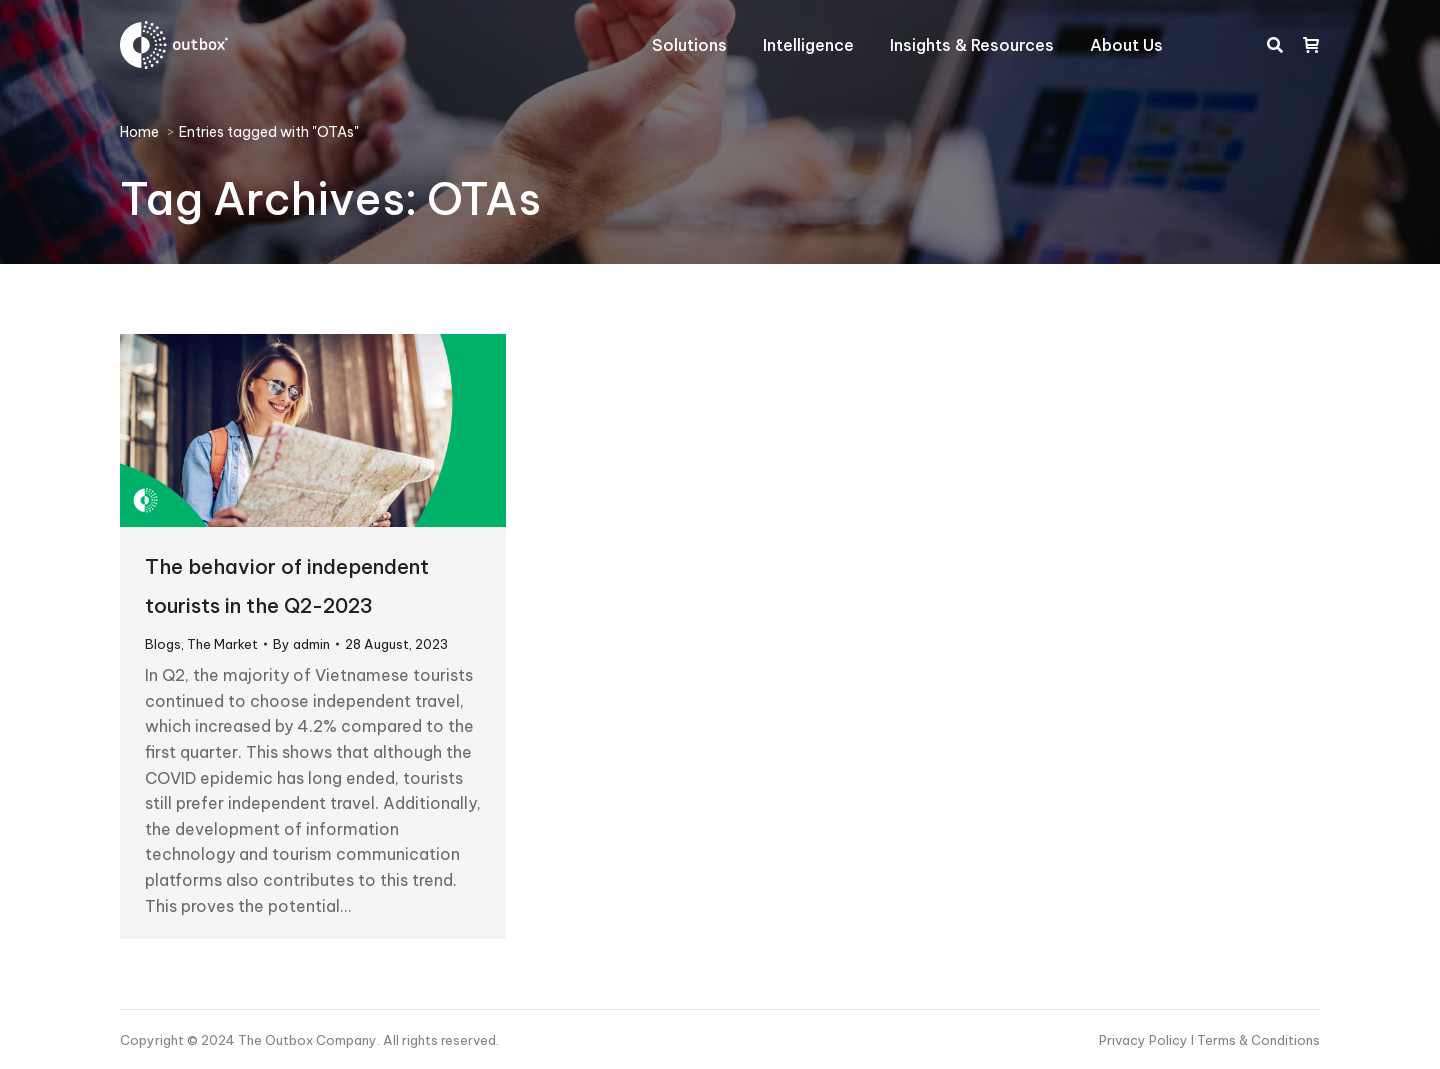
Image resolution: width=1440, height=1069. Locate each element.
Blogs (163, 644)
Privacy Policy (1145, 1040)
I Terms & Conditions (1255, 1040)
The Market (222, 644)
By (301, 644)
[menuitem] (689, 45)
